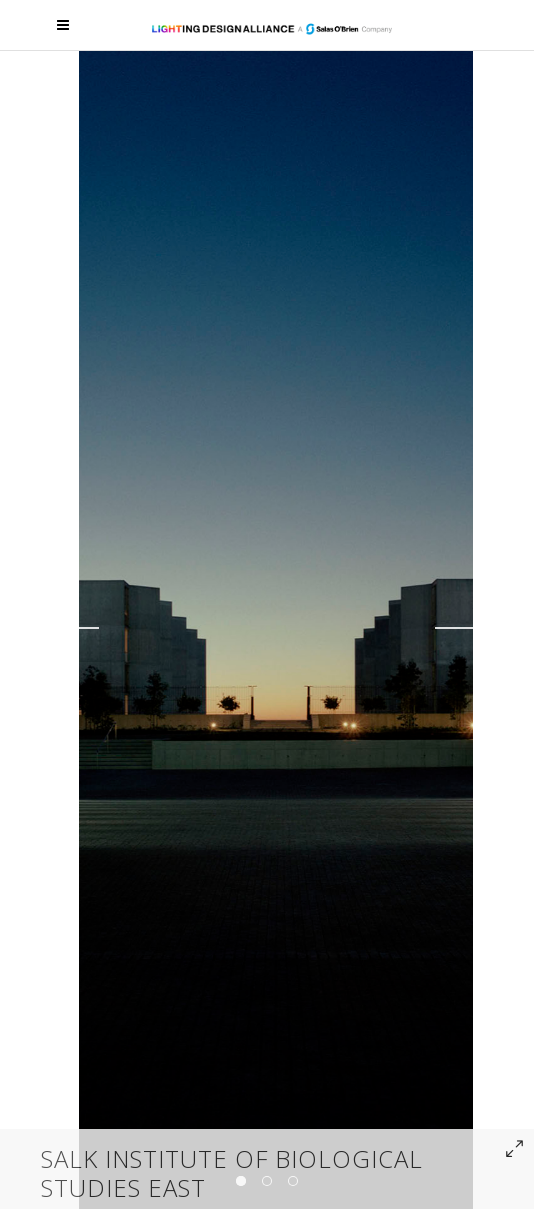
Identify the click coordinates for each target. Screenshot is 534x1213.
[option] (276, 627)
